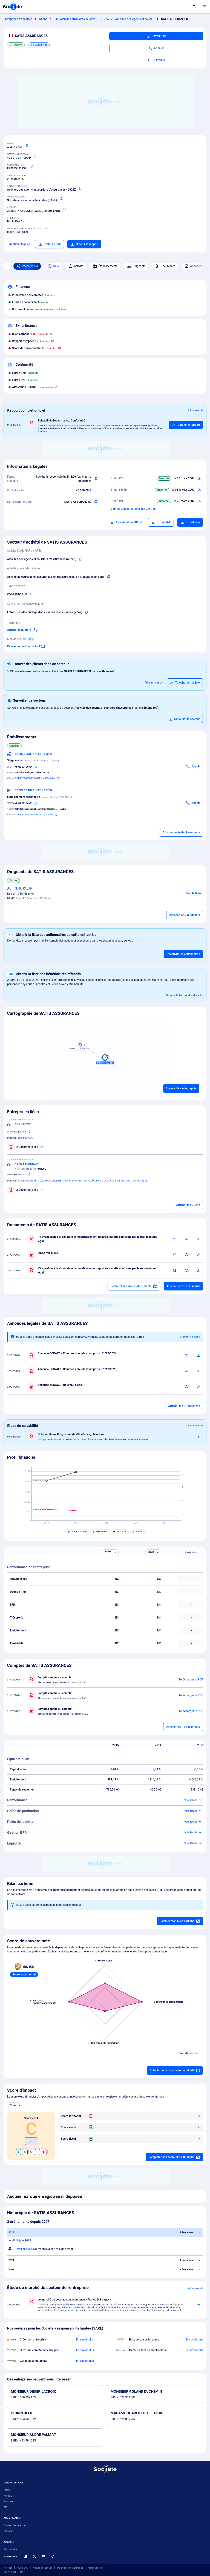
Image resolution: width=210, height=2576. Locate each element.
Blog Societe (10, 2549)
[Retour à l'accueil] (105, 2469)
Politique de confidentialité (70, 2568)
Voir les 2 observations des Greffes (133, 508)
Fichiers (8, 2495)
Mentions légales (19, 244)
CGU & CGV (22, 2568)
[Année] (15, 2105)
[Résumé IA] (174, 1239)
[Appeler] (156, 48)
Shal (25, 232)
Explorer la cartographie (181, 1088)
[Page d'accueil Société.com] (12, 6)
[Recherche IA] (27, 266)
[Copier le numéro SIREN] (27, 145)
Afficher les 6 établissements (181, 832)
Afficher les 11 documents (183, 1726)
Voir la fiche (194, 893)
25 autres (142, 1180)
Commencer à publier (190, 1337)
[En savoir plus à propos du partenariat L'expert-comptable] (85, 2361)
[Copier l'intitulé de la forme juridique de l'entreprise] (96, 478)
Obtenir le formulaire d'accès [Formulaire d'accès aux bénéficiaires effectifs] (184, 995)
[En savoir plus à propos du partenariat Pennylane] (194, 2350)
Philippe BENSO (27, 2249)
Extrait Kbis (156, 36)
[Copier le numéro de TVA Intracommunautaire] (32, 167)
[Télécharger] (198, 1239)
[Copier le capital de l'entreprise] (95, 490)
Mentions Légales (96, 2568)
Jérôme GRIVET (29, 1180)
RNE (18, 232)
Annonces (194, 266)
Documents (165, 266)
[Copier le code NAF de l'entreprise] (80, 559)
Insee (10, 232)
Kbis (53, 266)
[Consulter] (186, 1239)
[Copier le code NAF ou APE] (80, 188)
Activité (75, 266)
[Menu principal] (204, 7)
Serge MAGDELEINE (50, 1180)
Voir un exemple (195, 410)
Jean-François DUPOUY (76, 1180)
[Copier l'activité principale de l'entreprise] (108, 576)
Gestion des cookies (42, 2568)
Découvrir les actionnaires (183, 954)
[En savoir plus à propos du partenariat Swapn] (85, 2339)
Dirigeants (136, 266)
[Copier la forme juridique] (61, 198)
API (5, 2507)
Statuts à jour (49, 244)
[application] (105, 1493)
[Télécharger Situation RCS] (199, 478)
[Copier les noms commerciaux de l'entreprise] (95, 501)
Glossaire (9, 2531)
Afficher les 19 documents (183, 1286)
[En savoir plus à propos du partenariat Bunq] (85, 2350)
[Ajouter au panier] (186, 425)
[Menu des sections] (7, 266)
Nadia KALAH (15, 221)
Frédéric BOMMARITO (122, 1180)
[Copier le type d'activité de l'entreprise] (31, 594)
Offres (7, 2490)
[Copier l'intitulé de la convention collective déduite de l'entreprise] (86, 612)
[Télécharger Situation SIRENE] (199, 489)
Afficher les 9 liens (188, 1205)
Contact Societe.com (15, 2525)
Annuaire (8, 2501)
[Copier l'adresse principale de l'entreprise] (64, 209)
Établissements (105, 266)
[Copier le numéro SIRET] (35, 156)
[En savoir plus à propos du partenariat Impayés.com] (194, 2339)
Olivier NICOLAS (99, 1180)
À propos (8, 2568)
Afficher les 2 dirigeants (184, 915)
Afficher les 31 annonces (184, 1406)
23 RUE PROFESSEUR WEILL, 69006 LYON (33, 211)
